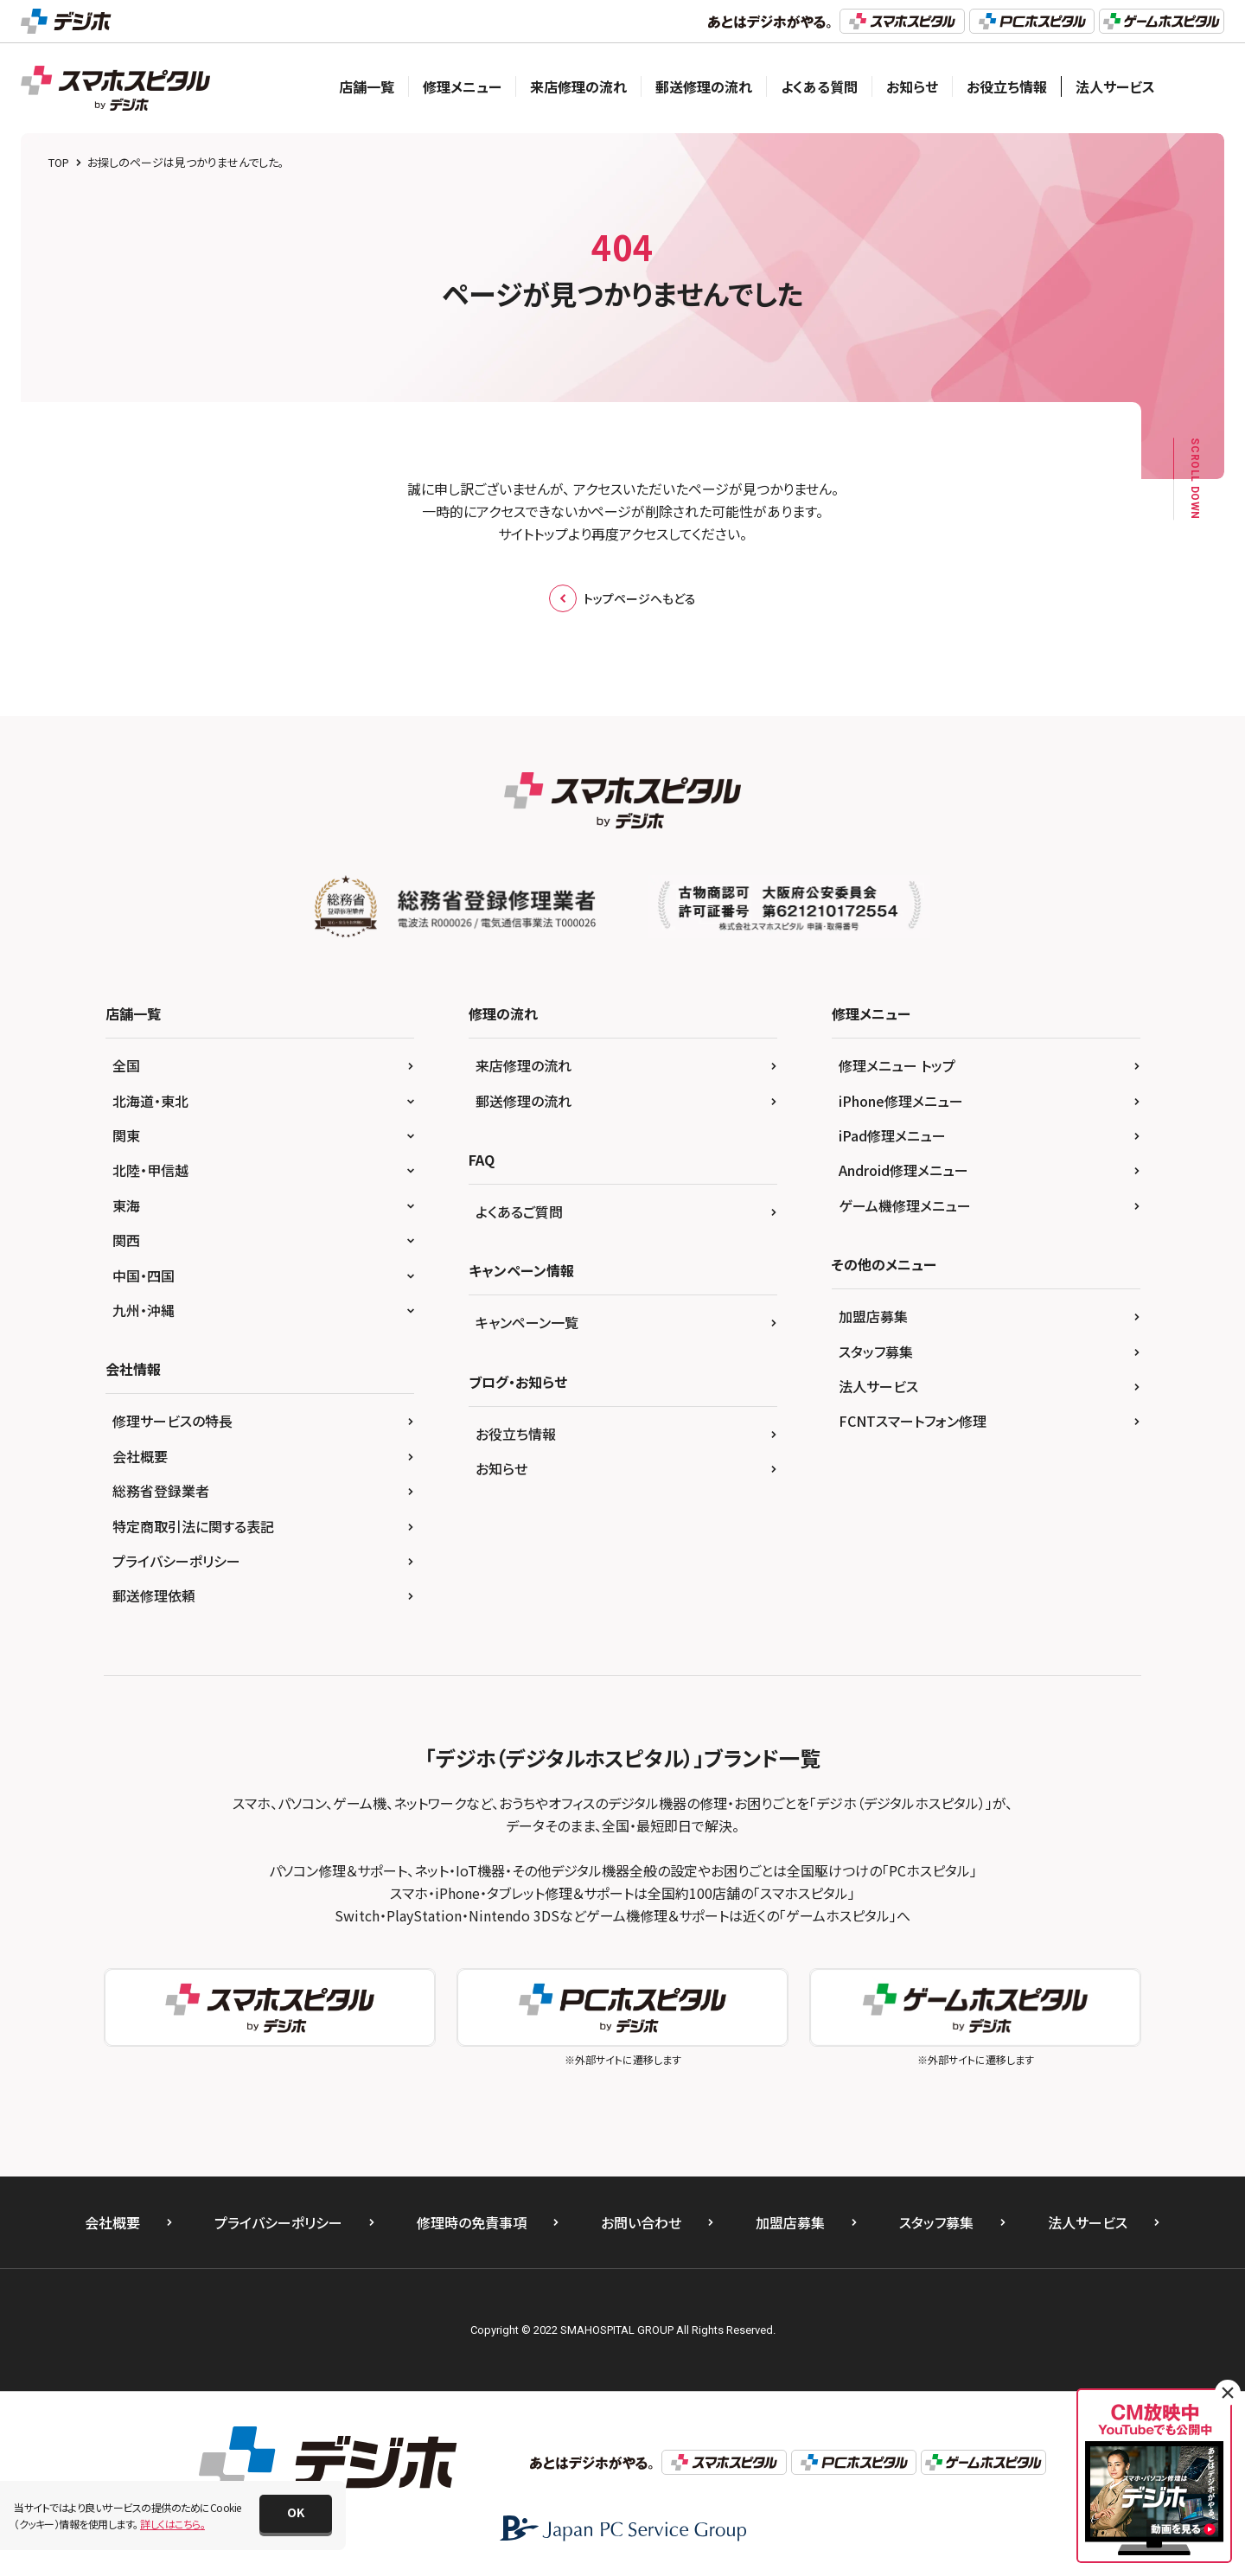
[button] (295, 2514)
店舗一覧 (366, 86)
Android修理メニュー (903, 1169)
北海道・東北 (150, 1100)
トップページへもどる (622, 598)
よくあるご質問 (519, 1211)
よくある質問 (819, 86)
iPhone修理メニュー (901, 1100)
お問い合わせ (641, 2222)
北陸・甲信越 (150, 1169)
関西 (126, 1240)
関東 (126, 1135)
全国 (126, 1065)
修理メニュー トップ (897, 1065)
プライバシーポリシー (176, 1560)
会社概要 (140, 1456)
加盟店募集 (873, 1316)
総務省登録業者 (160, 1490)
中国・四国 (143, 1275)
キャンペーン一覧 (527, 1322)
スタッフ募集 (876, 1351)
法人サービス (1115, 86)
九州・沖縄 (143, 1310)
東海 (126, 1205)
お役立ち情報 (1007, 86)
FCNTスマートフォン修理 (912, 1420)
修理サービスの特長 (172, 1420)
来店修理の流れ (578, 86)
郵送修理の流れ (703, 86)
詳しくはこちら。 (172, 2523)
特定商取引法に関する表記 (193, 1526)
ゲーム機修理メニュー (905, 1205)
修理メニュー (462, 86)
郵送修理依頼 (153, 1595)
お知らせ (912, 86)
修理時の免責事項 (472, 2222)
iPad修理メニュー (892, 1135)
